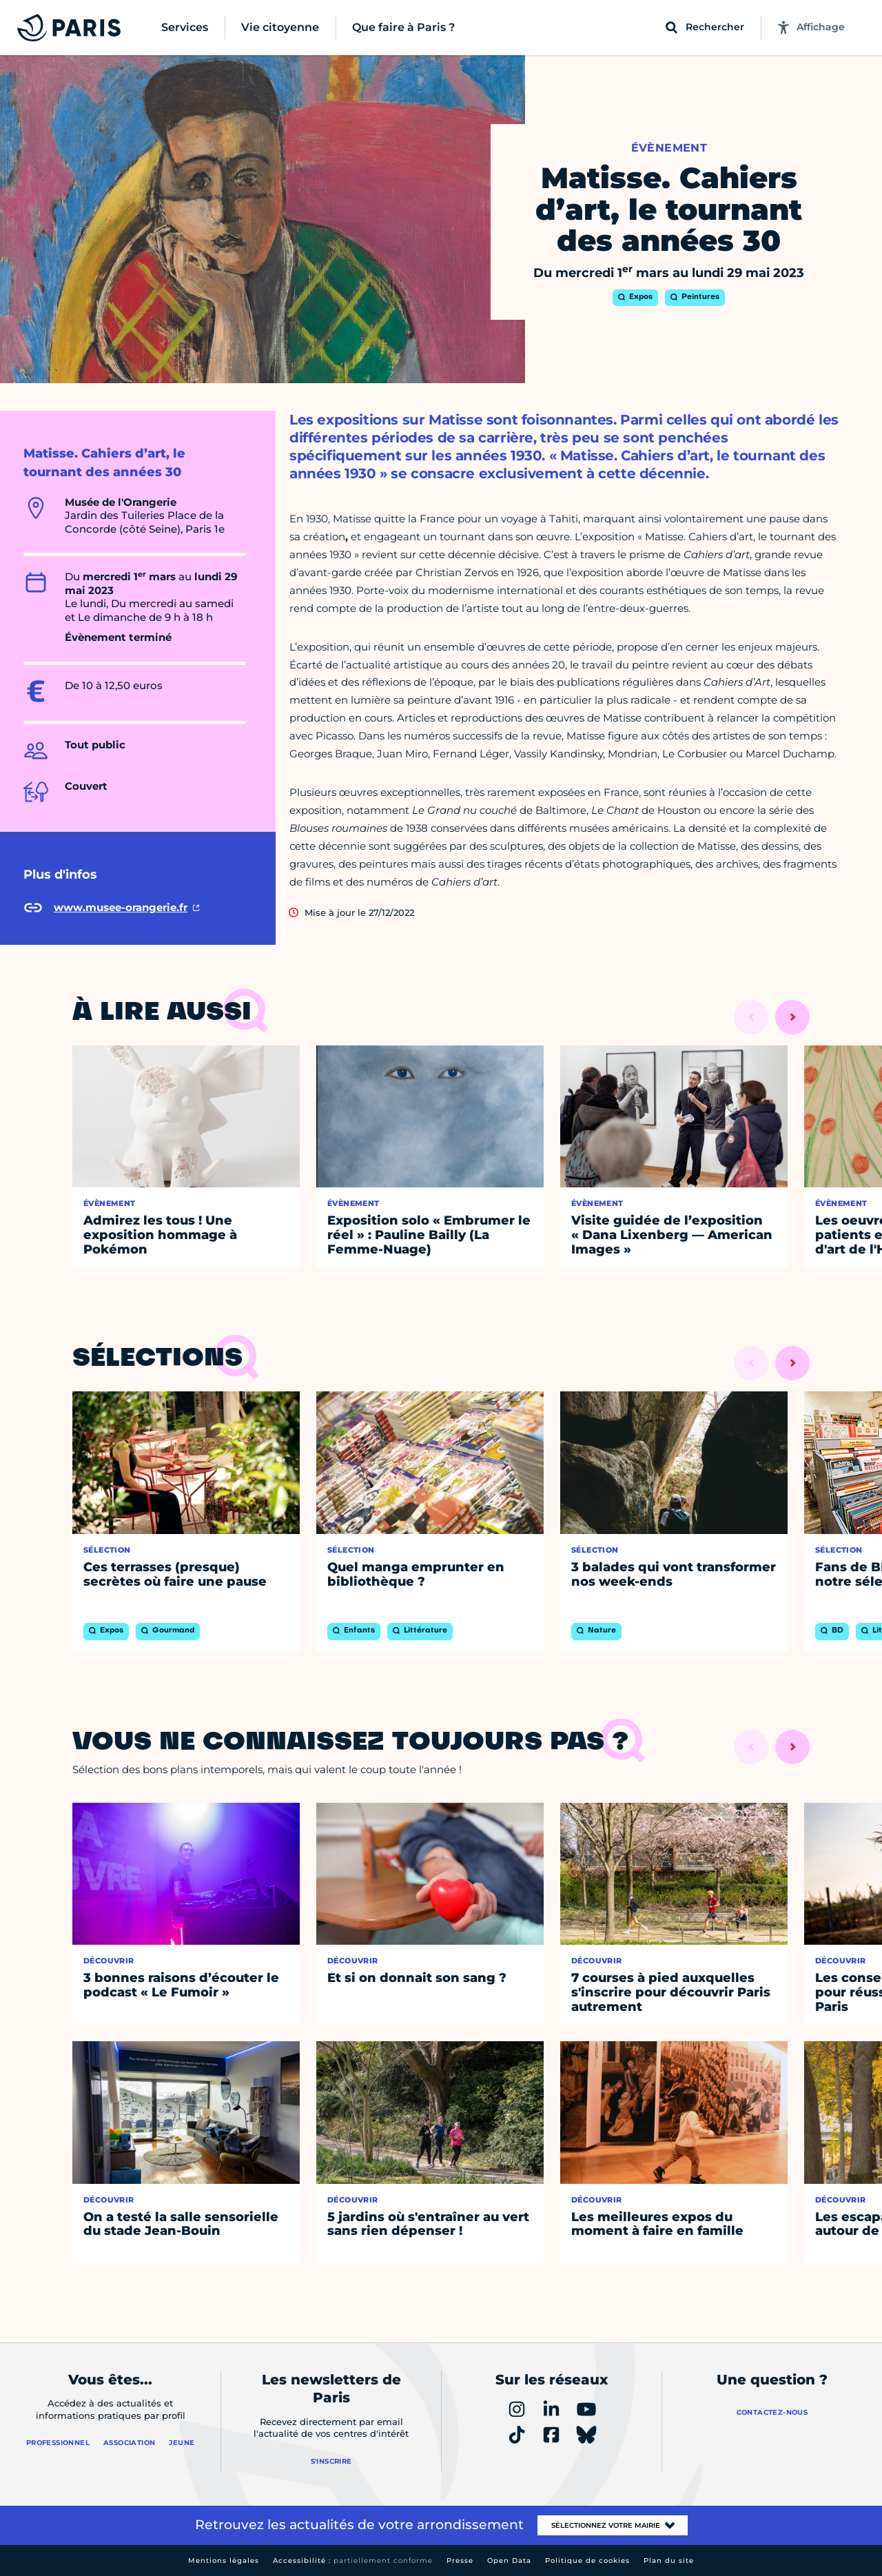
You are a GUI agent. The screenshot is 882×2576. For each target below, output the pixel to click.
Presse (460, 2560)
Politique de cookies (587, 2560)
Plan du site (669, 2560)
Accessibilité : (353, 2560)
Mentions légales (223, 2560)
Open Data (509, 2560)
